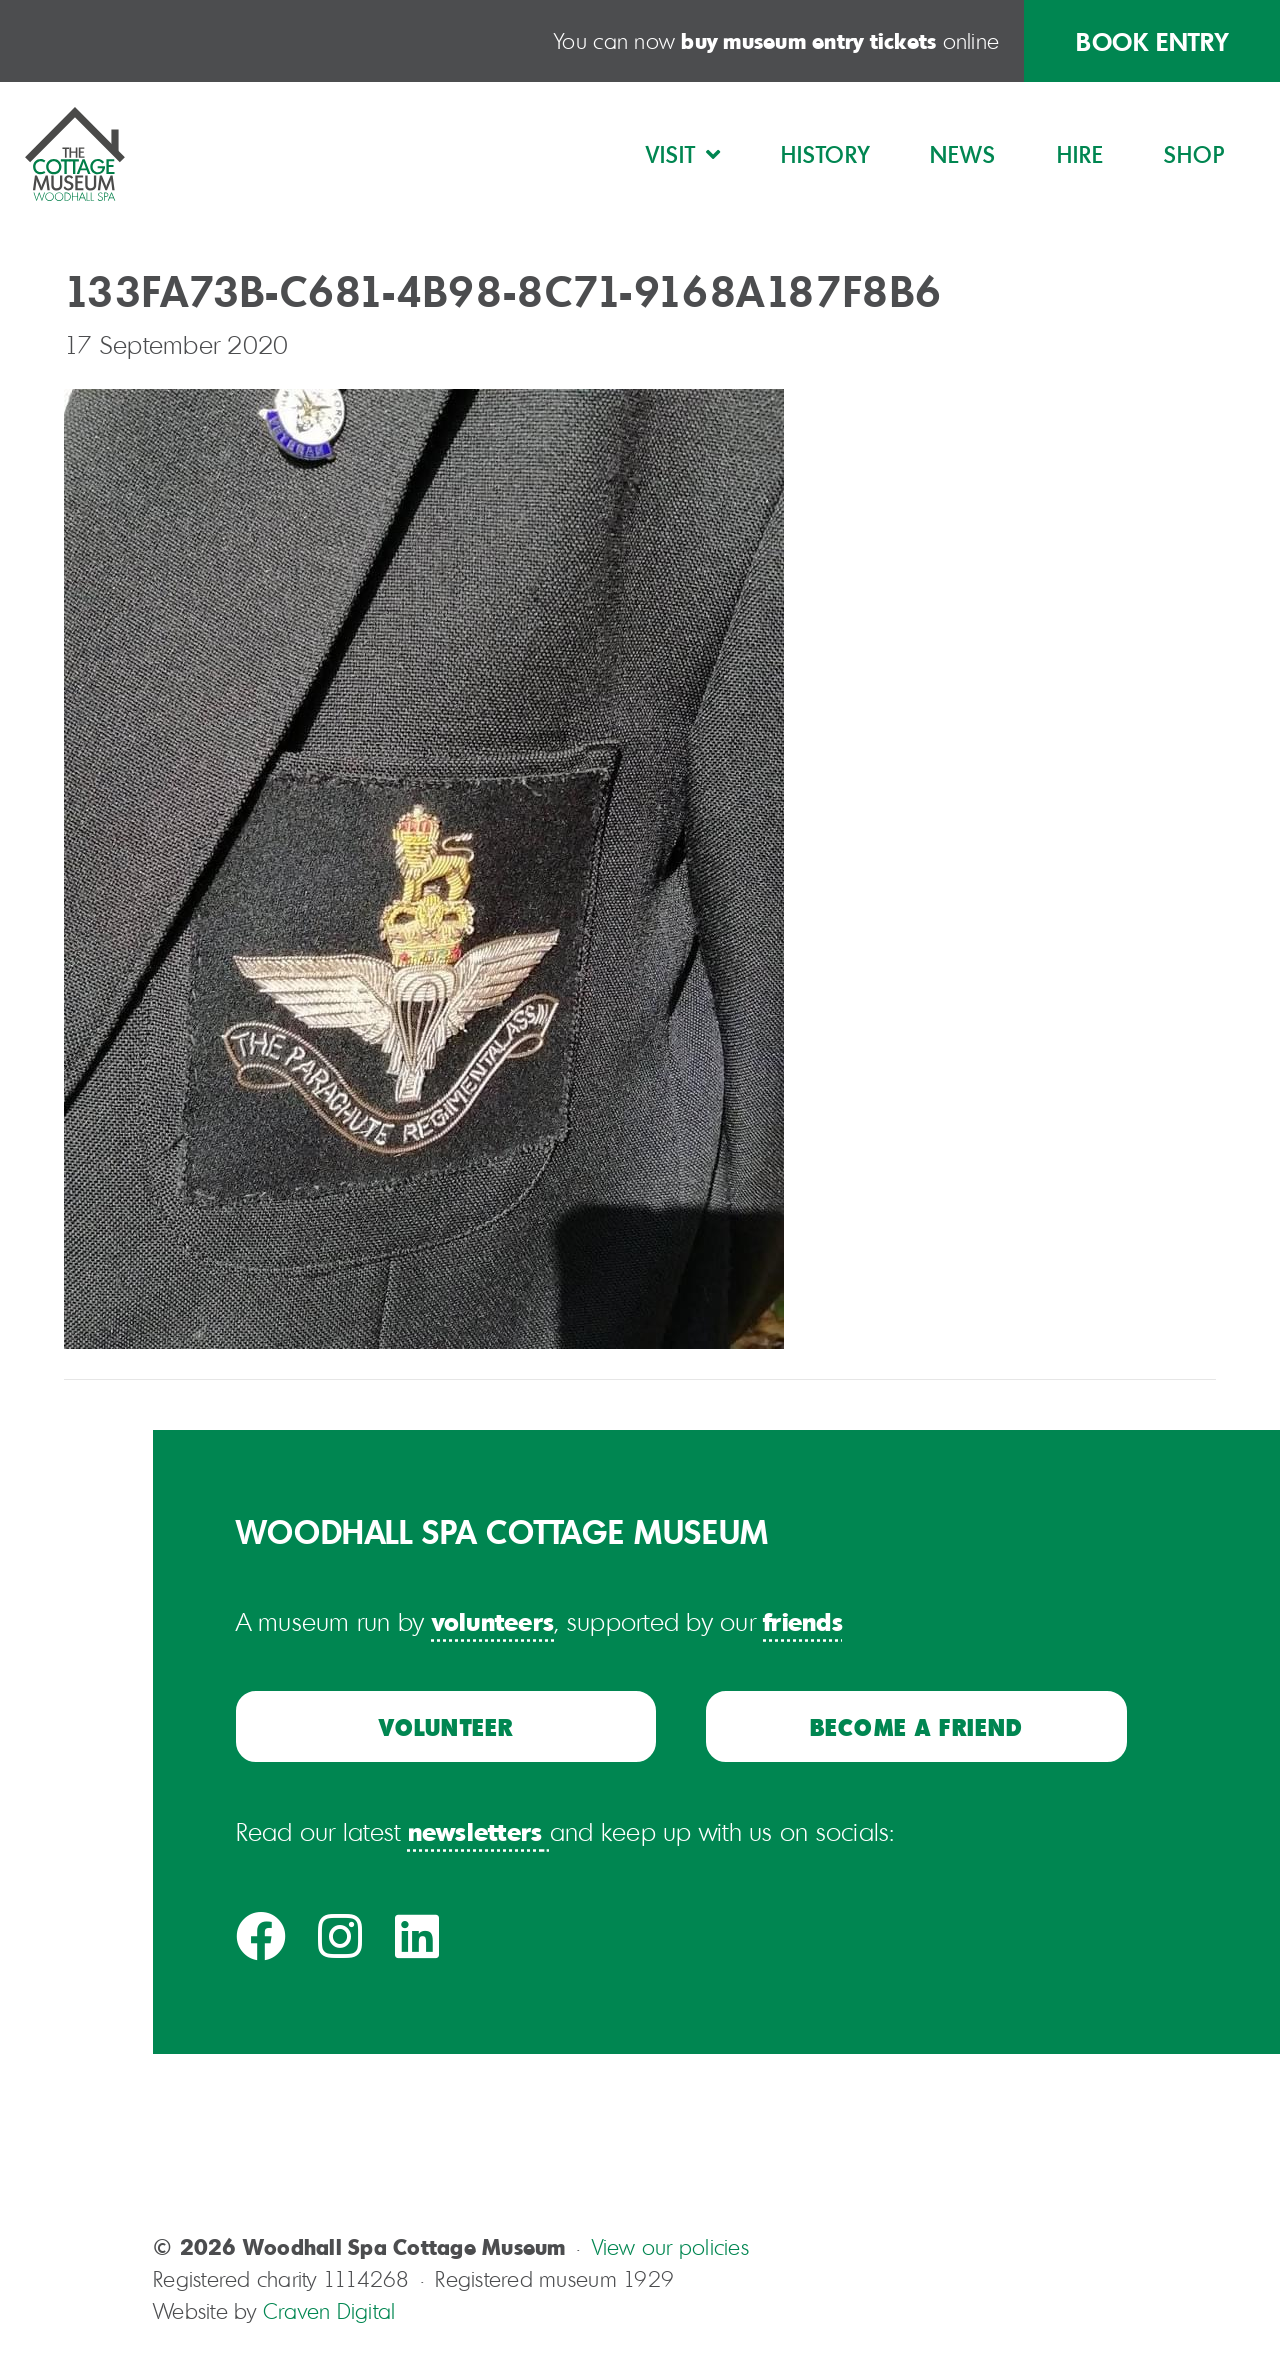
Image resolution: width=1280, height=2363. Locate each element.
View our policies (670, 2247)
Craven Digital (329, 2311)
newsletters (475, 1831)
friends (803, 1621)
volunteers (493, 1621)
